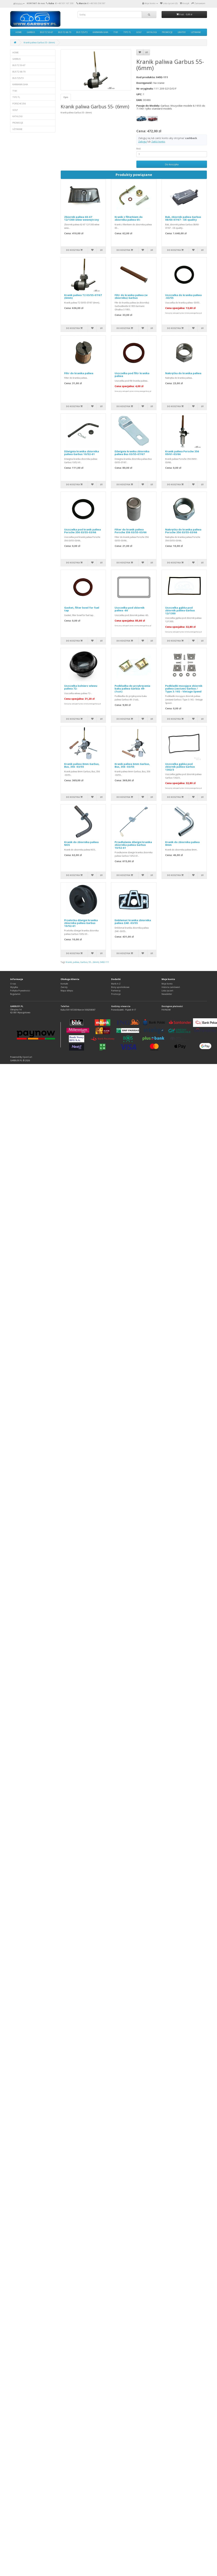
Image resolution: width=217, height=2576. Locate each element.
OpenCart (27, 1057)
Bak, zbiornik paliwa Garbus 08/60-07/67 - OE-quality (183, 218)
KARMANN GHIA (100, 32)
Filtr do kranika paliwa (78, 373)
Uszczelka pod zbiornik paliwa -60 (129, 609)
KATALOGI (152, 32)
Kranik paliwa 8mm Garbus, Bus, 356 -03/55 (81, 765)
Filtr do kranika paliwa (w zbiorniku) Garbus (131, 296)
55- (90, 962)
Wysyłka (14, 987)
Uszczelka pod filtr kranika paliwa (132, 374)
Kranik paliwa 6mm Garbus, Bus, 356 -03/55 (132, 765)
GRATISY (182, 32)
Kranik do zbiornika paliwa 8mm (182, 843)
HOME (19, 32)
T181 (115, 32)
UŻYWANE (196, 32)
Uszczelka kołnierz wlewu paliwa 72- (80, 687)
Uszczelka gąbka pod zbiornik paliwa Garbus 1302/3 (180, 766)
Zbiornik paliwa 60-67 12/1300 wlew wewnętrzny (81, 218)
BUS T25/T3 (82, 32)
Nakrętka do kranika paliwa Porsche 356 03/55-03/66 (183, 531)
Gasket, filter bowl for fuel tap (81, 609)
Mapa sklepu (67, 990)
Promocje (116, 994)
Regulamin (15, 994)
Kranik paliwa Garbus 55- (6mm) (39, 42)
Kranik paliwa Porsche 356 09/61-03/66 (182, 453)
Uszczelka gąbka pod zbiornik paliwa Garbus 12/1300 (180, 610)
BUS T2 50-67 (46, 32)
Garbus (84, 962)
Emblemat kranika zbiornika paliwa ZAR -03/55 (133, 921)
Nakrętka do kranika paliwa (183, 373)
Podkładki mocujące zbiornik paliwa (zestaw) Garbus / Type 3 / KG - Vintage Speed (183, 688)
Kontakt (64, 983)
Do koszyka (172, 164)
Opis (65, 97)
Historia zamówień (171, 987)
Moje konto (167, 983)
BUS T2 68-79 (64, 32)
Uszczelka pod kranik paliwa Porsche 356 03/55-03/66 (82, 531)
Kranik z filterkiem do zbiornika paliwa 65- (129, 218)
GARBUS (31, 32)
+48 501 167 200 (65, 3)
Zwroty (64, 987)
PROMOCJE (167, 32)
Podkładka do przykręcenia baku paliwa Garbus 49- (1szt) (132, 688)
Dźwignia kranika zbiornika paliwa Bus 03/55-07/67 (132, 453)
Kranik (69, 962)
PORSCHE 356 (19, 103)
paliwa (76, 962)
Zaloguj (142, 141)
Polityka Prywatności (20, 990)
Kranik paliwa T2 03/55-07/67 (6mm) (83, 296)
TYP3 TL (127, 32)
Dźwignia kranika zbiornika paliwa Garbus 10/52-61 (81, 453)
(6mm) (96, 962)
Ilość (138, 148)
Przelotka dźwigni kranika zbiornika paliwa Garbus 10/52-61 (81, 923)
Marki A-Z (115, 983)
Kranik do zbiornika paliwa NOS (81, 843)
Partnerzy (115, 990)
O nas (13, 983)
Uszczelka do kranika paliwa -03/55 (183, 296)
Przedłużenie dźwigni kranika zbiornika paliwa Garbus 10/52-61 (133, 844)
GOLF (139, 32)
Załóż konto (158, 141)
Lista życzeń (167, 990)
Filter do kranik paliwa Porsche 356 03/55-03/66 (131, 531)
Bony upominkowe (120, 987)
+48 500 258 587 (97, 3)
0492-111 (104, 962)
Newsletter (167, 994)
